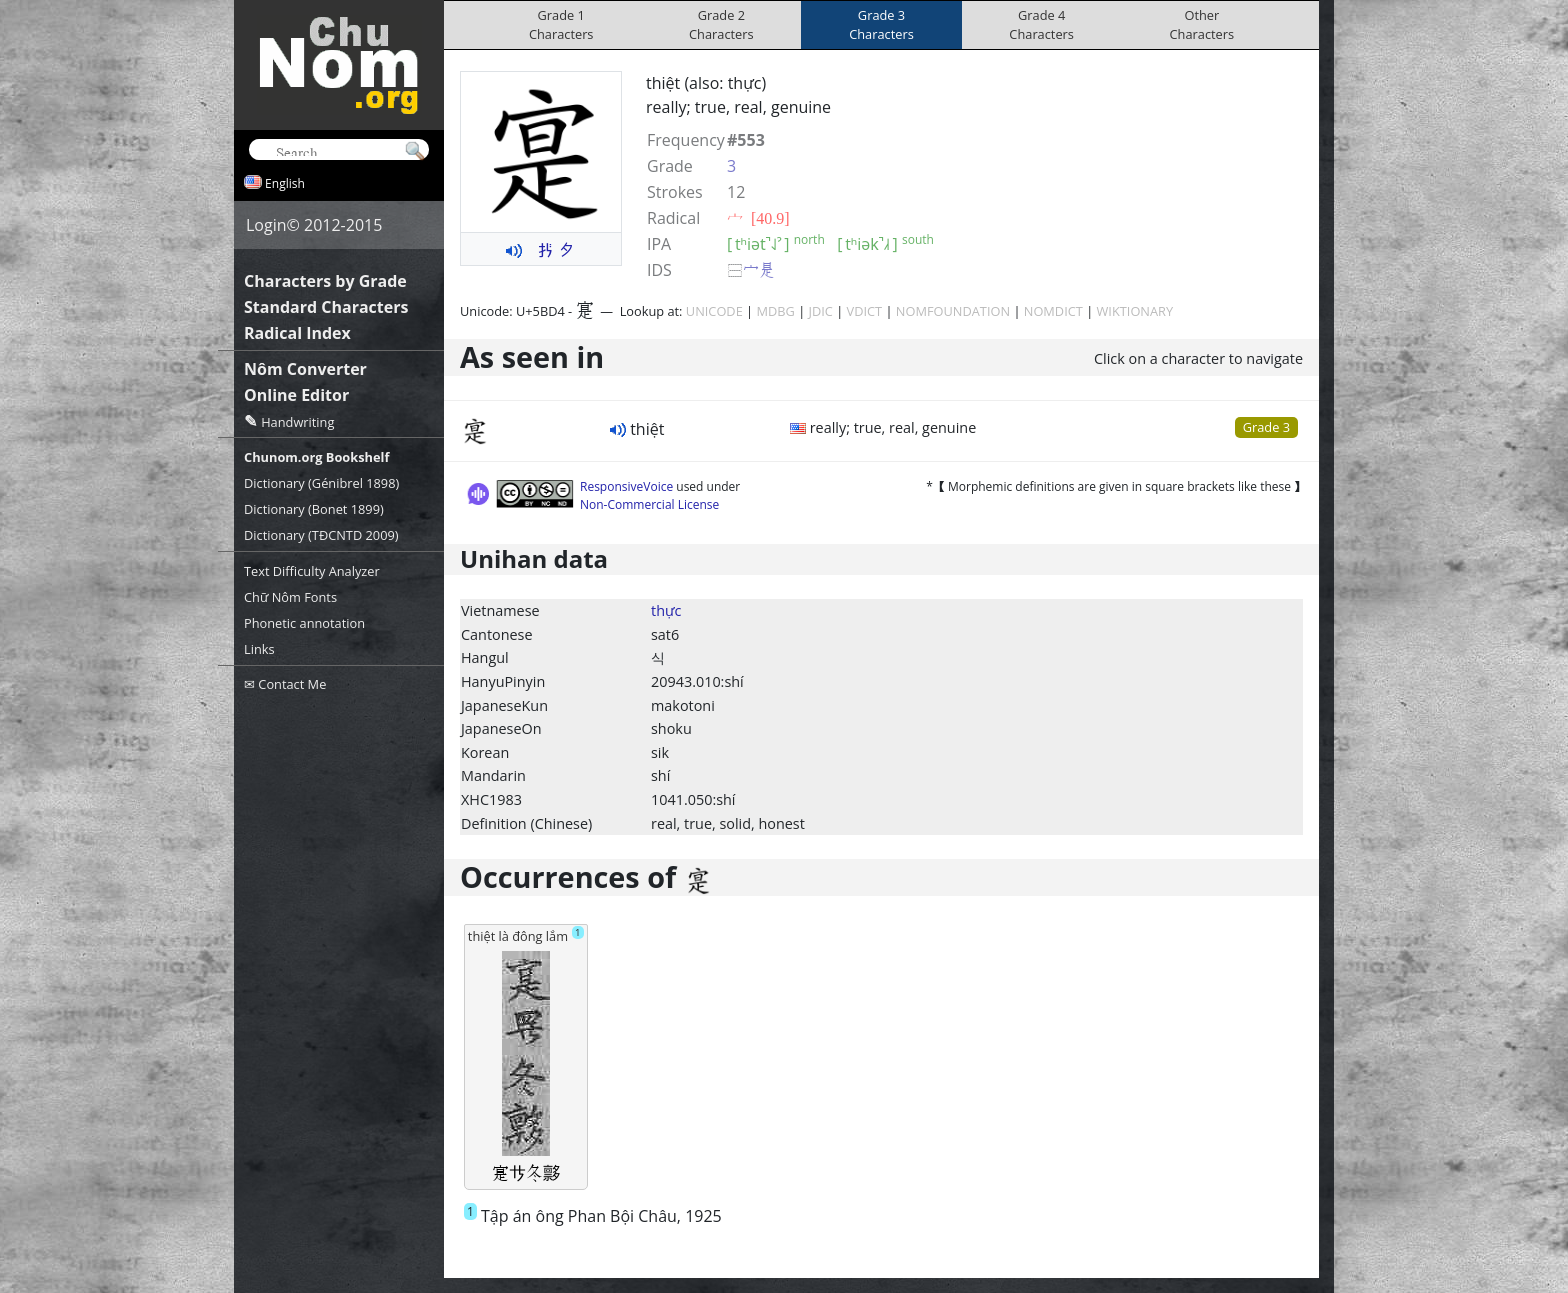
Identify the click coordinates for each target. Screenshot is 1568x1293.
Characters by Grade (325, 281)
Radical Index (297, 333)
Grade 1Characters (561, 24)
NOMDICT (1053, 311)
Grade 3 (1266, 427)
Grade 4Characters (1041, 24)
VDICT (865, 311)
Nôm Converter (305, 369)
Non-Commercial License (649, 504)
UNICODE (714, 311)
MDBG (775, 311)
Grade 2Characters (721, 24)
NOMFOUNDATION (953, 311)
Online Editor (296, 395)
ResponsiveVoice (626, 486)
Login (266, 225)
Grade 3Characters (881, 24)
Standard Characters (326, 307)
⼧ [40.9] (758, 218)
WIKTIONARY (1135, 311)
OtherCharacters (1202, 24)
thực (666, 610)
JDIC (821, 311)
